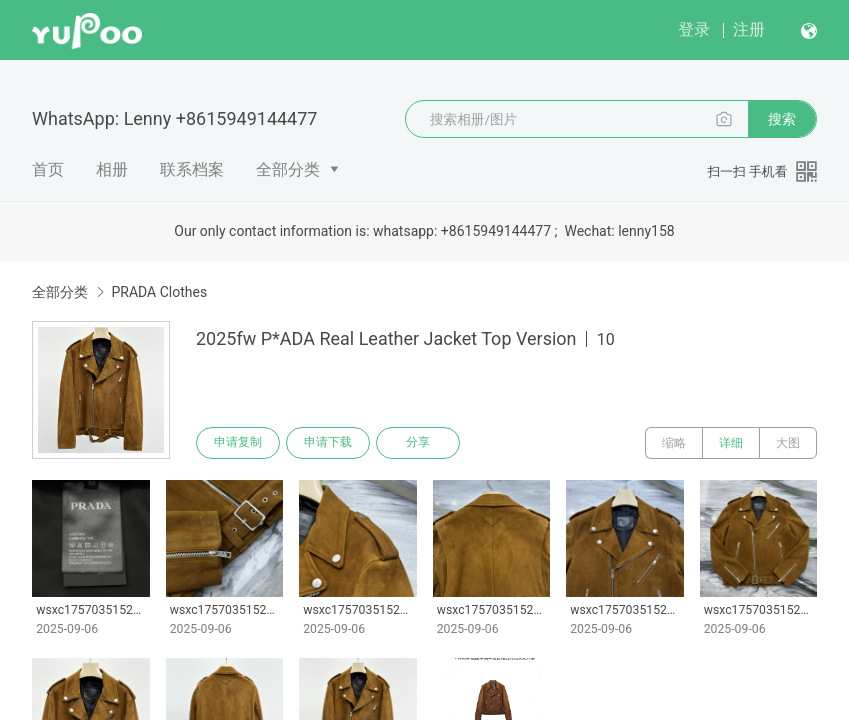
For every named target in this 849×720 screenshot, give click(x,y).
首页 (48, 169)
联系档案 (192, 169)
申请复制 (238, 443)
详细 (731, 443)
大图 (788, 443)
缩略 (674, 443)
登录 (694, 29)
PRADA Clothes (159, 292)
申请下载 (328, 443)
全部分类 (288, 169)
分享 (418, 443)
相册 (112, 169)
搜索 (782, 119)
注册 (749, 29)
